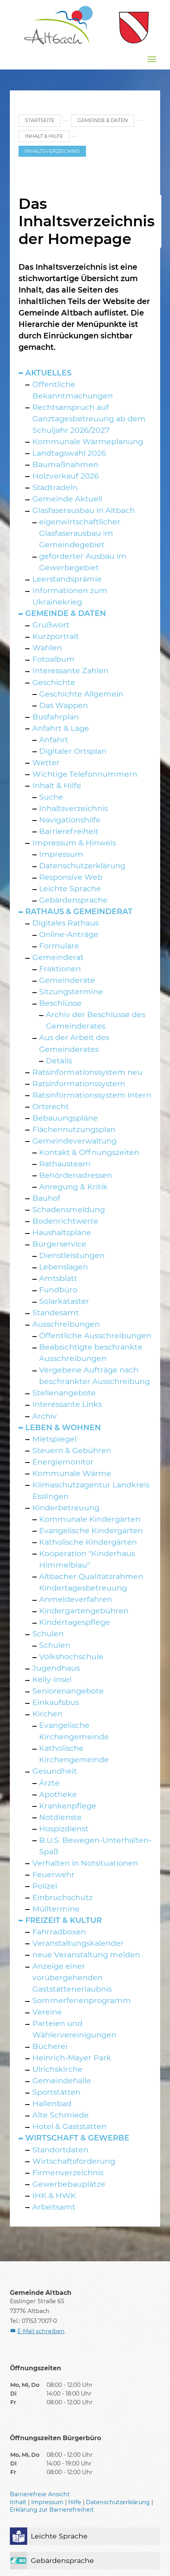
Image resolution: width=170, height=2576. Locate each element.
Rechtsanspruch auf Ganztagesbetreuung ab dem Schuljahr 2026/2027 (89, 418)
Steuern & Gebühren (71, 1450)
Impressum (61, 854)
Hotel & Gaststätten (69, 2126)
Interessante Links (67, 1404)
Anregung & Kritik (73, 1186)
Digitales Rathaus (65, 923)
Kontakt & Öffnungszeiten (89, 1152)
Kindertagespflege (74, 1622)
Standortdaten (60, 2149)
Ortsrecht (50, 1106)
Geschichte (53, 682)
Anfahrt (53, 739)
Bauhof (46, 1198)
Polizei (44, 1886)
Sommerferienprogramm (81, 2000)
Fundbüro (58, 1289)
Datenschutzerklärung (82, 865)
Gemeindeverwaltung (74, 1140)
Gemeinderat (58, 957)
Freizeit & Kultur (63, 1920)
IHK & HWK (54, 2195)
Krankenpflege (67, 1805)
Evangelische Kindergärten (91, 1530)
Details (59, 1060)
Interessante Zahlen (70, 670)
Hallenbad (51, 2103)
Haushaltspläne (61, 1232)
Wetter (46, 762)
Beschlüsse (60, 1003)
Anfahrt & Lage (60, 728)
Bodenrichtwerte (65, 1221)
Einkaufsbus (55, 1702)
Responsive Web (71, 877)
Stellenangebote (64, 1392)
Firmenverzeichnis (67, 2172)
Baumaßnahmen (65, 464)
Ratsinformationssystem (78, 1083)
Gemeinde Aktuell (67, 498)
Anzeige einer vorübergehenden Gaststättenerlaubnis (72, 1977)
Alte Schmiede (60, 2115)
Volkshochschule (71, 1656)
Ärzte (49, 1782)
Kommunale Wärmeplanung (87, 441)
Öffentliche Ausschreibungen (95, 1335)
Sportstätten (56, 2092)
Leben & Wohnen (63, 1427)
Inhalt (18, 2502)
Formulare (59, 945)
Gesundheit (54, 1771)
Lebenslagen (63, 1266)
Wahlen (47, 647)
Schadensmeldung (68, 1209)
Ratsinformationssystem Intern (91, 1095)
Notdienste (60, 1817)
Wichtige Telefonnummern (84, 774)
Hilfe (74, 2502)
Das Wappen (63, 705)
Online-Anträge (68, 934)
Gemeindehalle (61, 2080)
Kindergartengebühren (84, 1610)
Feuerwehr (53, 1874)
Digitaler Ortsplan (72, 751)
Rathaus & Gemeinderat (79, 911)
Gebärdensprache (73, 900)
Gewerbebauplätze (68, 2184)
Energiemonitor (62, 1461)
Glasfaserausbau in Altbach (83, 510)
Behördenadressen (75, 1175)
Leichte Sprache (70, 888)
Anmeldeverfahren (75, 1599)
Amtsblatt (58, 1278)
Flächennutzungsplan (74, 1129)
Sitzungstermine (71, 991)
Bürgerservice (59, 1244)
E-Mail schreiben (41, 2331)
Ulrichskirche (57, 2069)
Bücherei (49, 2046)
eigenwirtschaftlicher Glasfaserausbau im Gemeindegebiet (79, 533)
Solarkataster (64, 1301)
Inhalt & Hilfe (56, 785)
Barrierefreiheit (69, 831)
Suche (51, 797)
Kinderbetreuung (65, 1507)
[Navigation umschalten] (152, 59)
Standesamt (55, 1312)
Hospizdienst (63, 1828)
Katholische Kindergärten (88, 1542)
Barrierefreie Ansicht (40, 2494)
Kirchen (47, 1713)
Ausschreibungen (66, 1324)
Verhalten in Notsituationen (85, 1863)
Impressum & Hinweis (74, 842)
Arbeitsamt (53, 2207)
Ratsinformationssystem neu (87, 1072)
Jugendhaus (56, 1668)
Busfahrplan (55, 716)
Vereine (47, 2011)
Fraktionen (60, 968)
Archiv (44, 1416)
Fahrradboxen (59, 1931)
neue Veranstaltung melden (86, 1954)
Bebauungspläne (65, 1118)
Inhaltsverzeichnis (73, 808)
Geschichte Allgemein (81, 693)
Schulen (48, 1633)
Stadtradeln (54, 487)
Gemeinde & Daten (65, 613)
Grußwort (50, 624)
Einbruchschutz (62, 1897)
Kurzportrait (55, 636)
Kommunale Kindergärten (89, 1519)
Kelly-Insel (51, 1679)
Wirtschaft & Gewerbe (77, 2137)
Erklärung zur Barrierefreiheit (52, 2509)
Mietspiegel (54, 1439)
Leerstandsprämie (67, 579)
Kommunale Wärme (71, 1473)
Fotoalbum (53, 659)
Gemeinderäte (67, 980)
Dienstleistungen (72, 1255)
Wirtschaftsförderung (73, 2161)
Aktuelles (48, 372)
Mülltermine (56, 1908)
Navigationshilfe (70, 819)
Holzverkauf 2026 (65, 476)
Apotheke (58, 1794)
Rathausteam (65, 1163)
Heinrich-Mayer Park (71, 2057)
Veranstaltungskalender (78, 1943)
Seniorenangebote (68, 1690)
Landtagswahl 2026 (69, 453)
